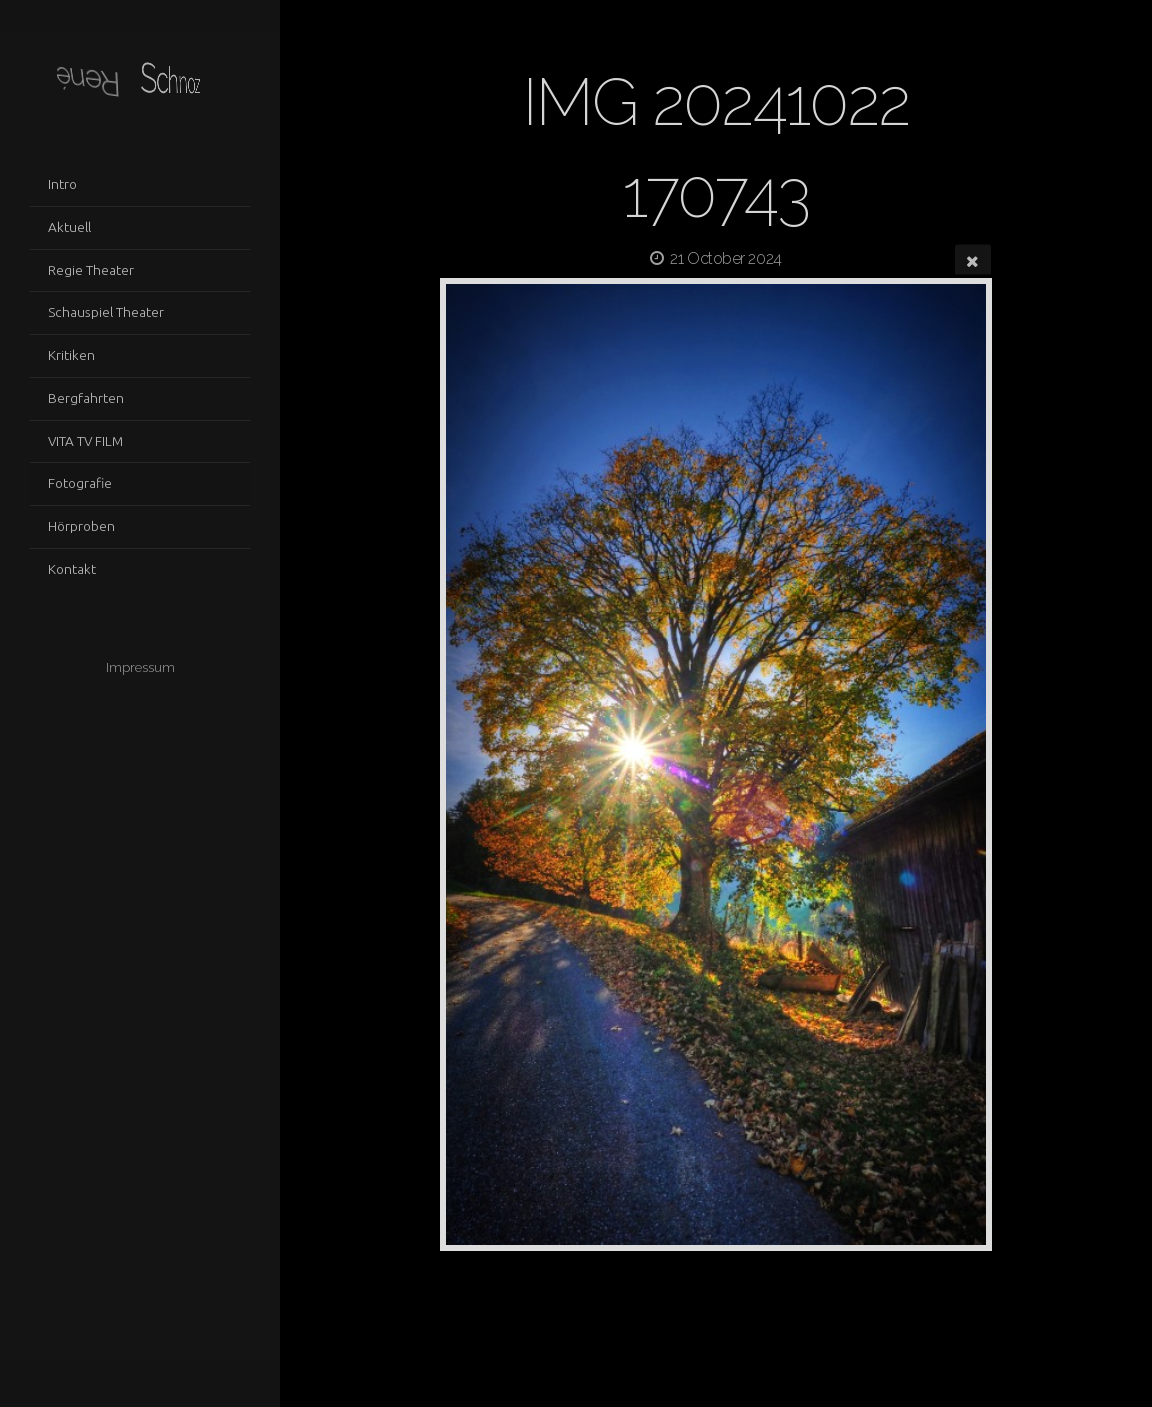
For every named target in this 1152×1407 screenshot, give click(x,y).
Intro (62, 184)
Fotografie (80, 483)
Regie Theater (91, 270)
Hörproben (81, 526)
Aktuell (69, 227)
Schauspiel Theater (106, 312)
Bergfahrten (86, 398)
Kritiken (71, 355)
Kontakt (72, 569)
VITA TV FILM (85, 441)
